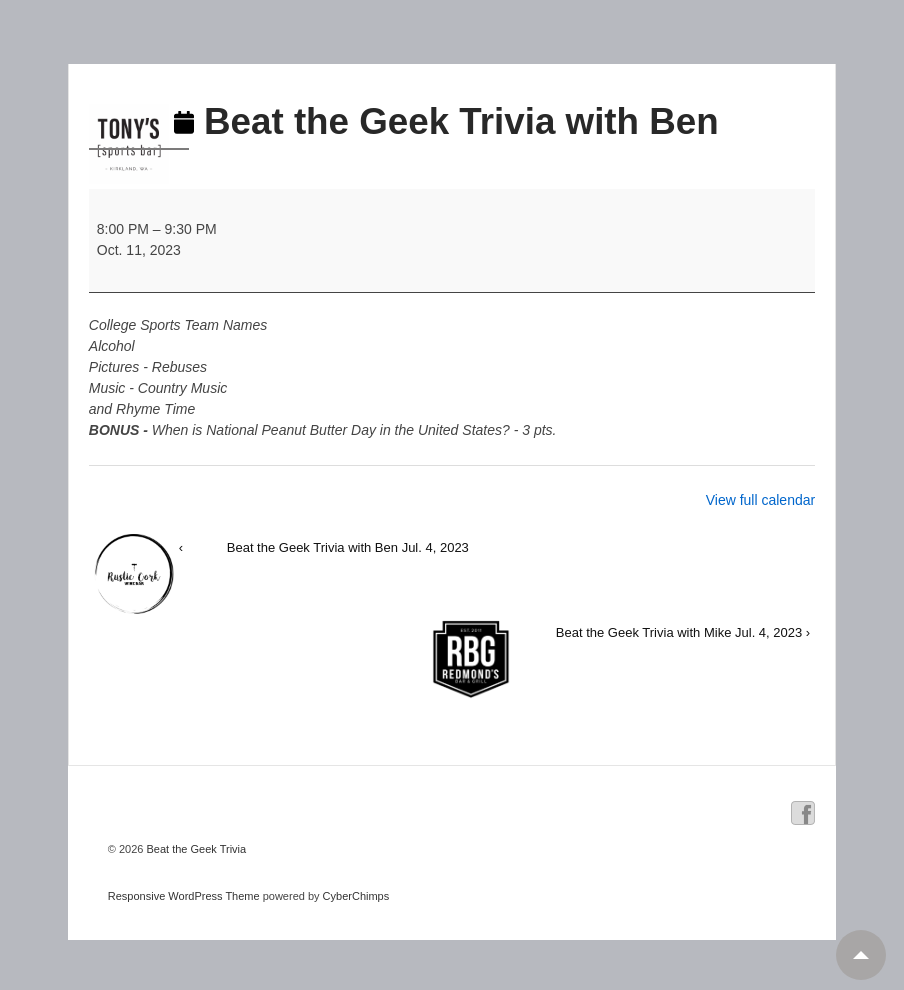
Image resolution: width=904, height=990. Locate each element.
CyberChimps (356, 896)
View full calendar (760, 500)
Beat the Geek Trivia (194, 849)
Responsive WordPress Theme (184, 896)
